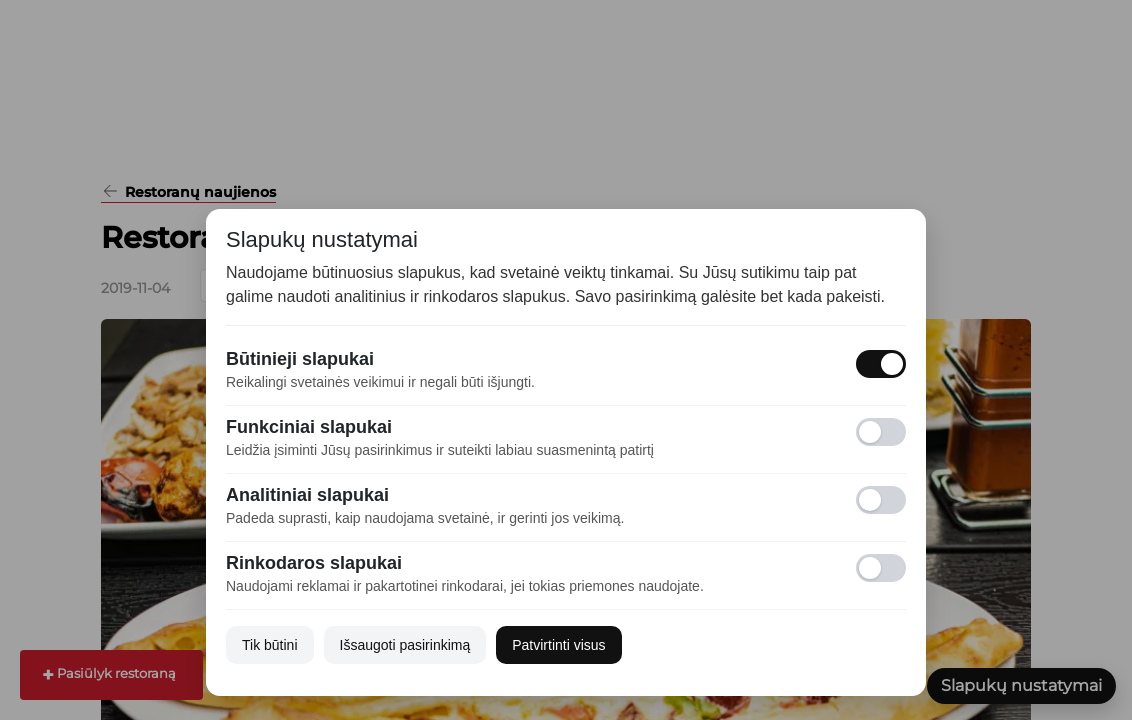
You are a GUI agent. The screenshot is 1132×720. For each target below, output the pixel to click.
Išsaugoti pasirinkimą (405, 645)
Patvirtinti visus (558, 645)
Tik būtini (270, 645)
